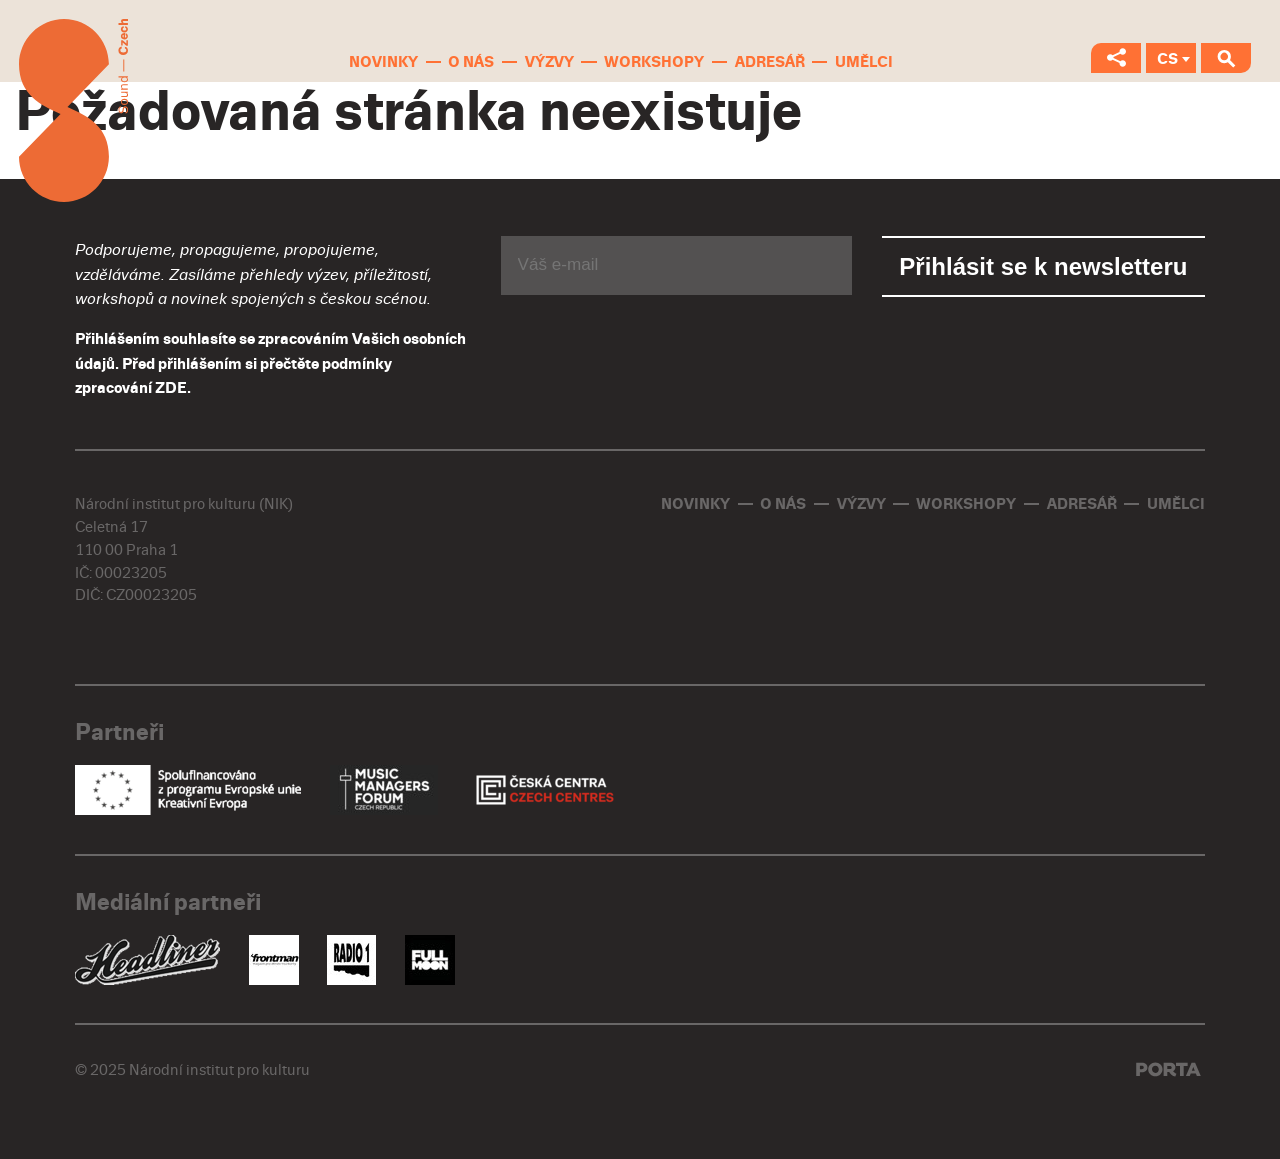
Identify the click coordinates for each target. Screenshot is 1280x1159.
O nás (471, 62)
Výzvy (549, 62)
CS (1167, 59)
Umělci (864, 62)
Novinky (383, 62)
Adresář (770, 62)
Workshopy (654, 62)
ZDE (171, 388)
